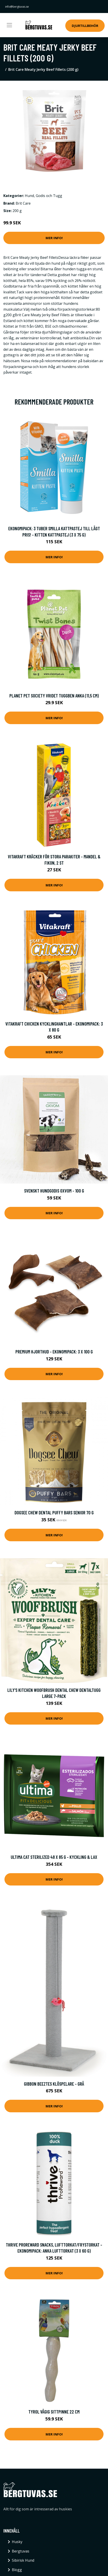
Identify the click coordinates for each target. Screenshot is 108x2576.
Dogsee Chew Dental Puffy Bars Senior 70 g (54, 1512)
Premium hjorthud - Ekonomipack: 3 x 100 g (54, 1351)
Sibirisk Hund (23, 2560)
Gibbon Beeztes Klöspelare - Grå (54, 2084)
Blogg (17, 2569)
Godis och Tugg (49, 195)
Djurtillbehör (85, 25)
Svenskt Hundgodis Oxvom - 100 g (54, 1190)
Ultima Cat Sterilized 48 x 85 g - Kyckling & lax (54, 1857)
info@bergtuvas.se (17, 7)
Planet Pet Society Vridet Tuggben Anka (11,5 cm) (54, 695)
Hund (29, 195)
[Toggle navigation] (9, 25)
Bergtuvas (20, 2551)
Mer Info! (54, 238)
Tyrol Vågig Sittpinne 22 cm (54, 2411)
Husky (17, 2541)
